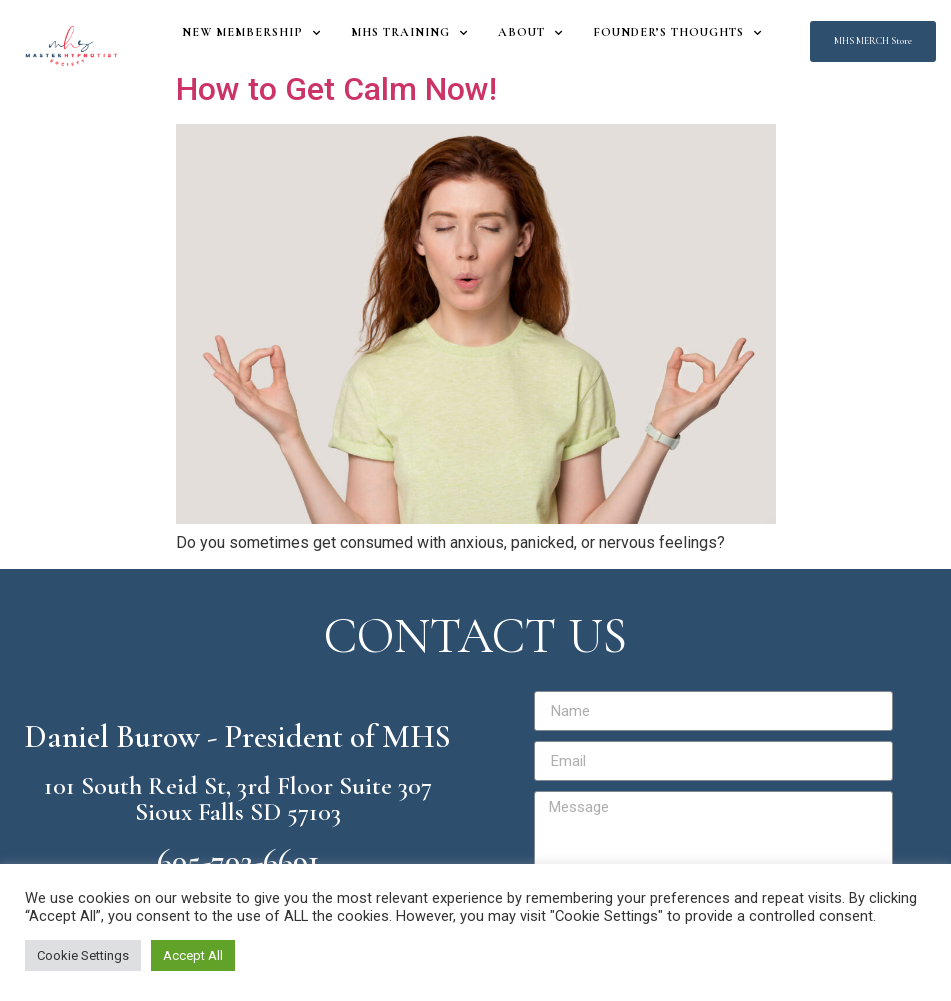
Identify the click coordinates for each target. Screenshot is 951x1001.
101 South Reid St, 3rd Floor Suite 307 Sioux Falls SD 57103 (238, 798)
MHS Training (409, 33)
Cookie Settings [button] (83, 955)
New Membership (251, 33)
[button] (873, 41)
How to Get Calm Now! (336, 89)
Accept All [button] (193, 955)
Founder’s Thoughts (677, 33)
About (530, 33)
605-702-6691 (238, 860)
